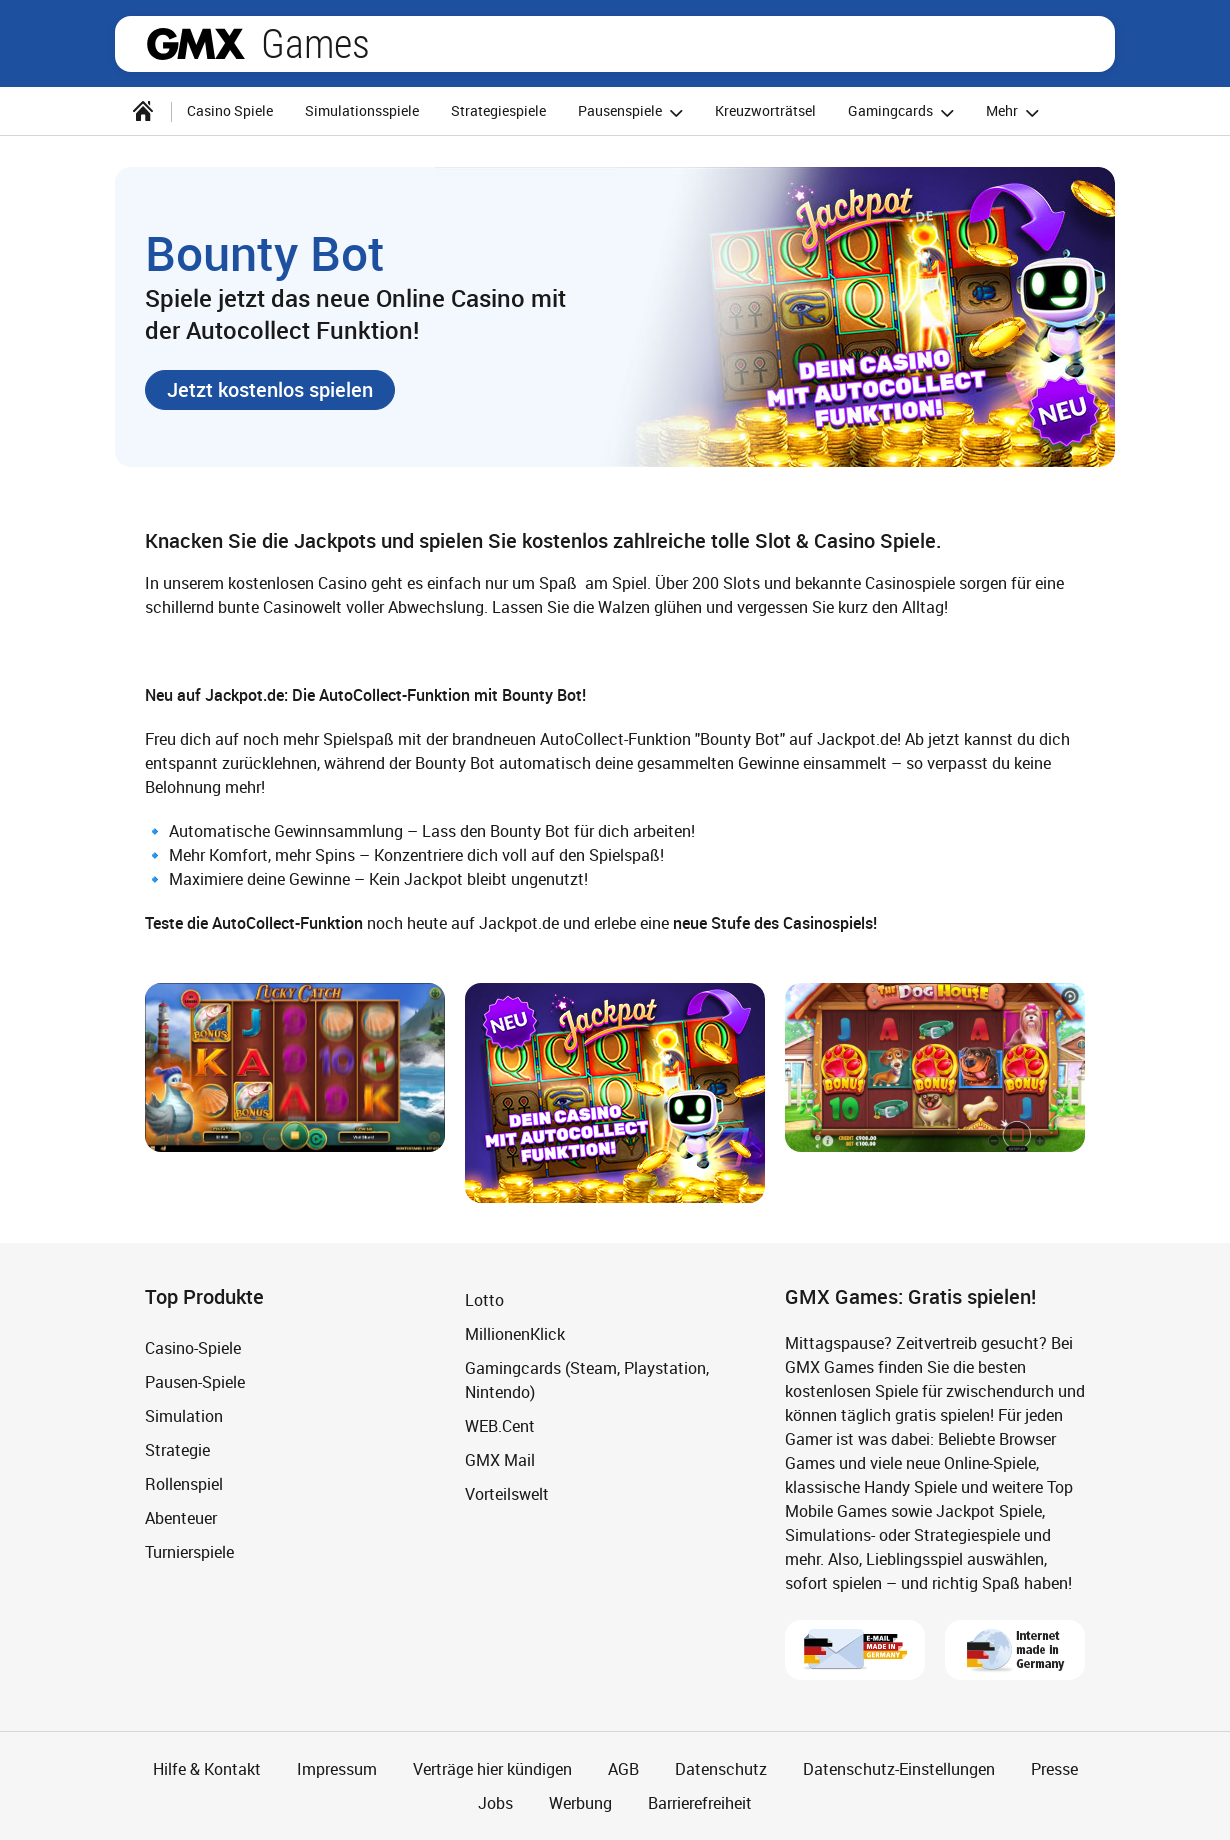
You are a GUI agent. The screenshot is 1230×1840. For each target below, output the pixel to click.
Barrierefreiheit (700, 1803)
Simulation (184, 1416)
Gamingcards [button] (904, 112)
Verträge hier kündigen (492, 1769)
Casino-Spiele (193, 1348)
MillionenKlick (515, 1334)
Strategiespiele (498, 110)
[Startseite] (143, 111)
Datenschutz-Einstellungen (899, 1769)
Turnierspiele (189, 1552)
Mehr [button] (1015, 112)
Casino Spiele (230, 110)
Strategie (177, 1450)
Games (315, 44)
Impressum (337, 1769)
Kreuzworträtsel (765, 110)
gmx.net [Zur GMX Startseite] (196, 44)
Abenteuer (181, 1518)
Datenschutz (721, 1769)
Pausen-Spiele (195, 1382)
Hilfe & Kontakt (207, 1769)
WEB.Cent (500, 1426)
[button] (270, 390)
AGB (623, 1769)
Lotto (484, 1300)
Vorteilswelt (507, 1494)
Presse (1054, 1769)
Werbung (580, 1803)
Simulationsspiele (362, 110)
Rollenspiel (184, 1484)
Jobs (495, 1803)
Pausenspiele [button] (633, 112)
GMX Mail (500, 1460)
